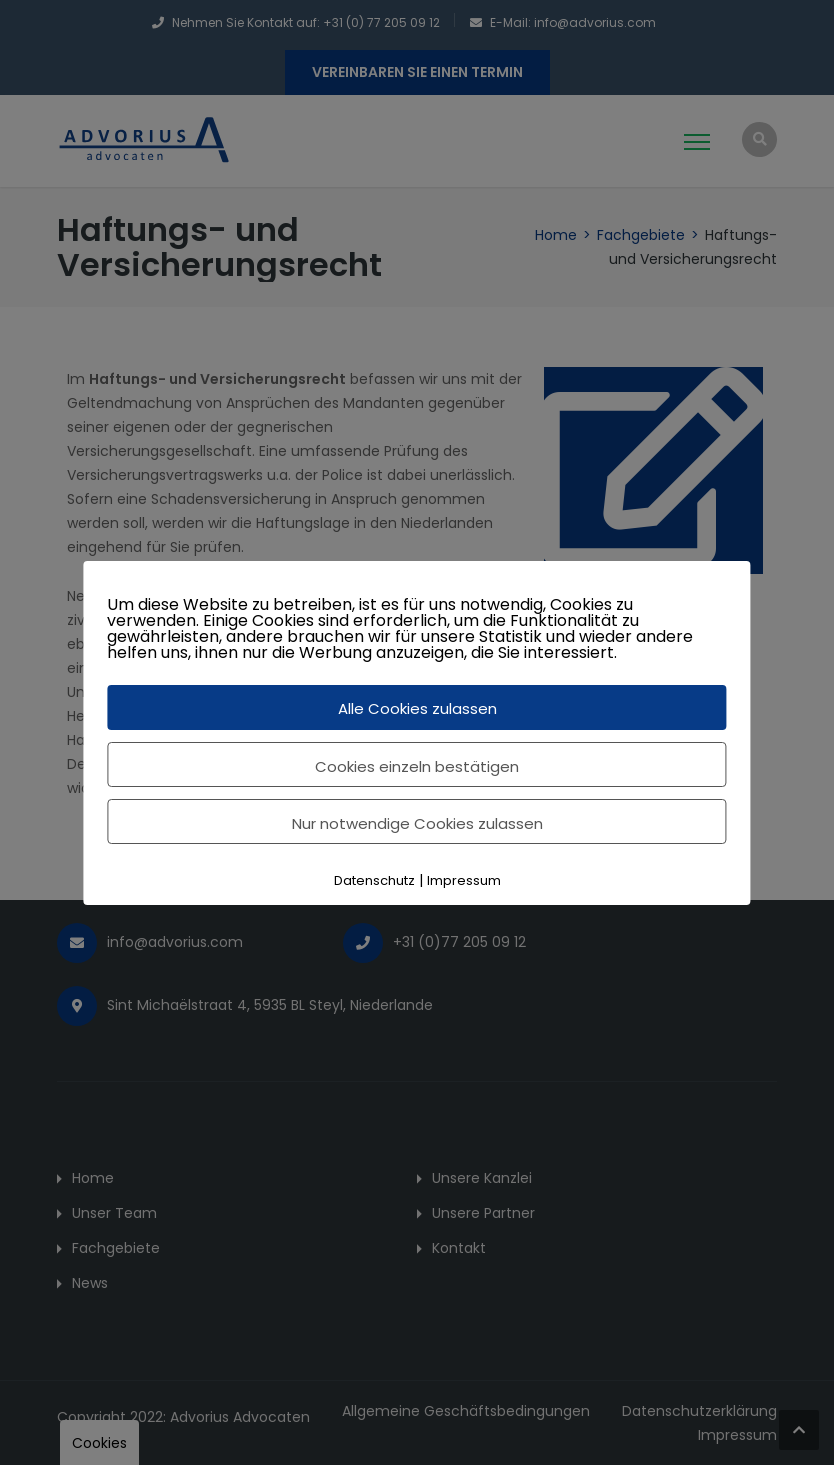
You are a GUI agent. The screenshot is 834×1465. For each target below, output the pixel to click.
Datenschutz (374, 880)
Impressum (464, 880)
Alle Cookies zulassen (417, 708)
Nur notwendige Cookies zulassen (417, 823)
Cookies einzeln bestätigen (417, 766)
